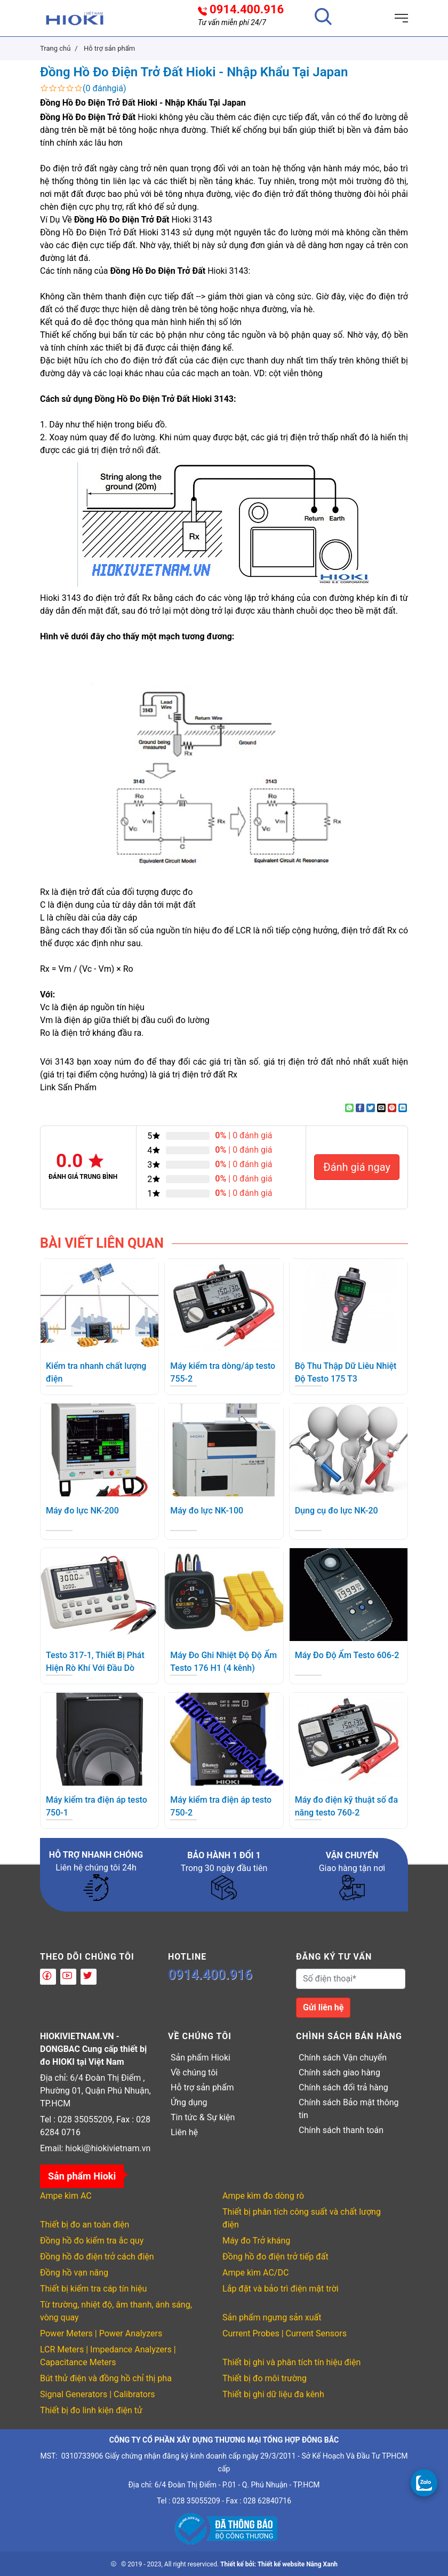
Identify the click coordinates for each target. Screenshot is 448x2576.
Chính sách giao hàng (339, 2072)
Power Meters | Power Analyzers (101, 2333)
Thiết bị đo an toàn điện (84, 2225)
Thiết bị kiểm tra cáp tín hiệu (93, 2289)
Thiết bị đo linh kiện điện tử (91, 2410)
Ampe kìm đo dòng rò (263, 2196)
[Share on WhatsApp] (349, 1107)
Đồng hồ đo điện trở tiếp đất (275, 2257)
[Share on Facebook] (360, 1107)
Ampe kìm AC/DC (255, 2273)
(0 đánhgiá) (104, 88)
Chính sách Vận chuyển (343, 2057)
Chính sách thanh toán (341, 2130)
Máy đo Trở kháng (256, 2241)
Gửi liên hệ (323, 2007)
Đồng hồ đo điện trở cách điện (97, 2257)
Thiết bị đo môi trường (264, 2378)
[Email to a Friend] (381, 1107)
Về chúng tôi (194, 2072)
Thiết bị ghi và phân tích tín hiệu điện (291, 2362)
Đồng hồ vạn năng (74, 2273)
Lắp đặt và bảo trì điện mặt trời (280, 2289)
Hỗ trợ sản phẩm (202, 2087)
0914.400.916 (247, 9)
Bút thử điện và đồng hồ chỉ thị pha (106, 2378)
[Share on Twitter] (370, 1107)
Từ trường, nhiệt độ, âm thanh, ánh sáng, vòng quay (116, 2311)
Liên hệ (184, 2132)
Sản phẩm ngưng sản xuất (271, 2317)
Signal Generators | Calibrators (97, 2394)
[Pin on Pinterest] (392, 1107)
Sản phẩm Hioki (200, 2057)
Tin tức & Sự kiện (203, 2117)
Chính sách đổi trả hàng (343, 2087)
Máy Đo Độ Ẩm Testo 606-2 (347, 1655)
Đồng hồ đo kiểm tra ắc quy (91, 2241)
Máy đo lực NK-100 (206, 1510)
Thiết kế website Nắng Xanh (298, 2564)
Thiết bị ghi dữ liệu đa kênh (273, 2394)
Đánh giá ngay (356, 1167)
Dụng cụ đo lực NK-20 (336, 1510)
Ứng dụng (189, 2102)
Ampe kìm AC (66, 2196)
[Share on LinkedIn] (402, 1107)
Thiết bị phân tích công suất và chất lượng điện (301, 2218)
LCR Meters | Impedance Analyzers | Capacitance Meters (108, 2355)
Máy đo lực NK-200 (82, 1510)
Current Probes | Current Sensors (284, 2333)
